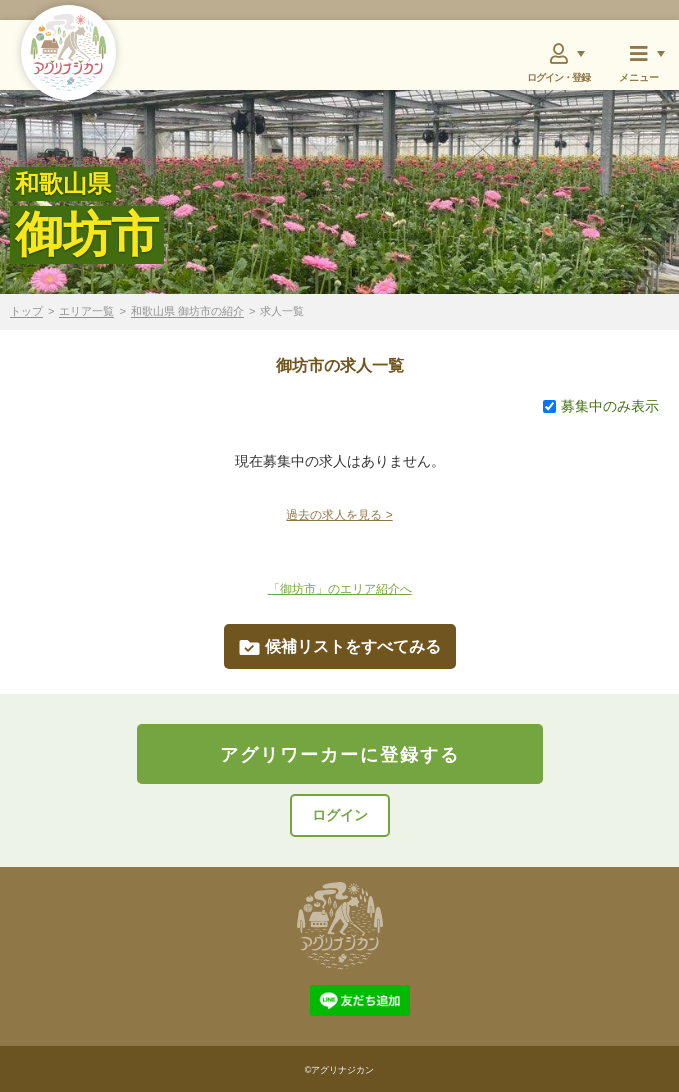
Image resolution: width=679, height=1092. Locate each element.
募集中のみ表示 (601, 406)
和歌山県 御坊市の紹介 (187, 311)
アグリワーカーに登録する (340, 755)
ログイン (340, 815)
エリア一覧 (86, 311)
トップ (26, 311)
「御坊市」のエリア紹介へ (340, 589)
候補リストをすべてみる (340, 646)
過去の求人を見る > (339, 515)
